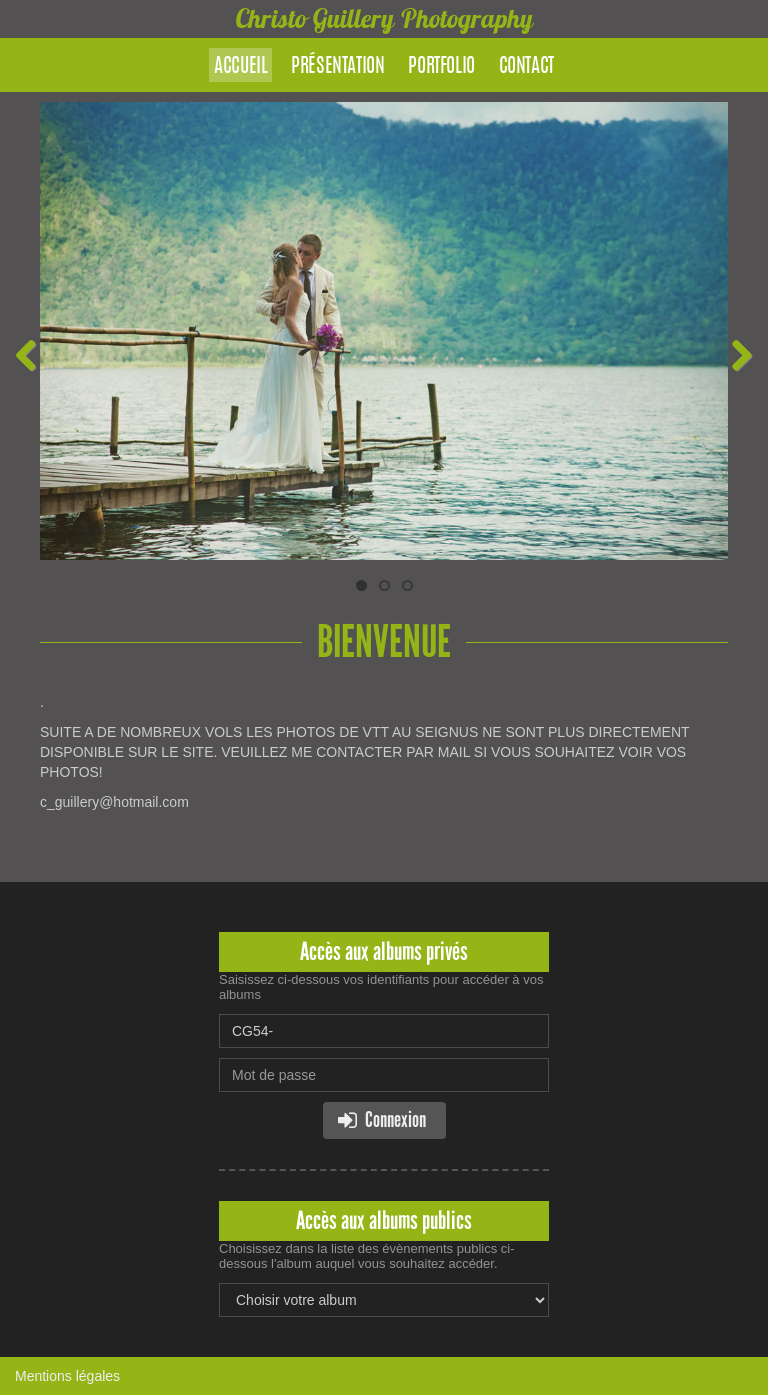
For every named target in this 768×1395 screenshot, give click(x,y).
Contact (526, 67)
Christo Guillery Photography (384, 18)
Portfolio (441, 67)
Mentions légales (67, 1376)
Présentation (337, 67)
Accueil (240, 67)
